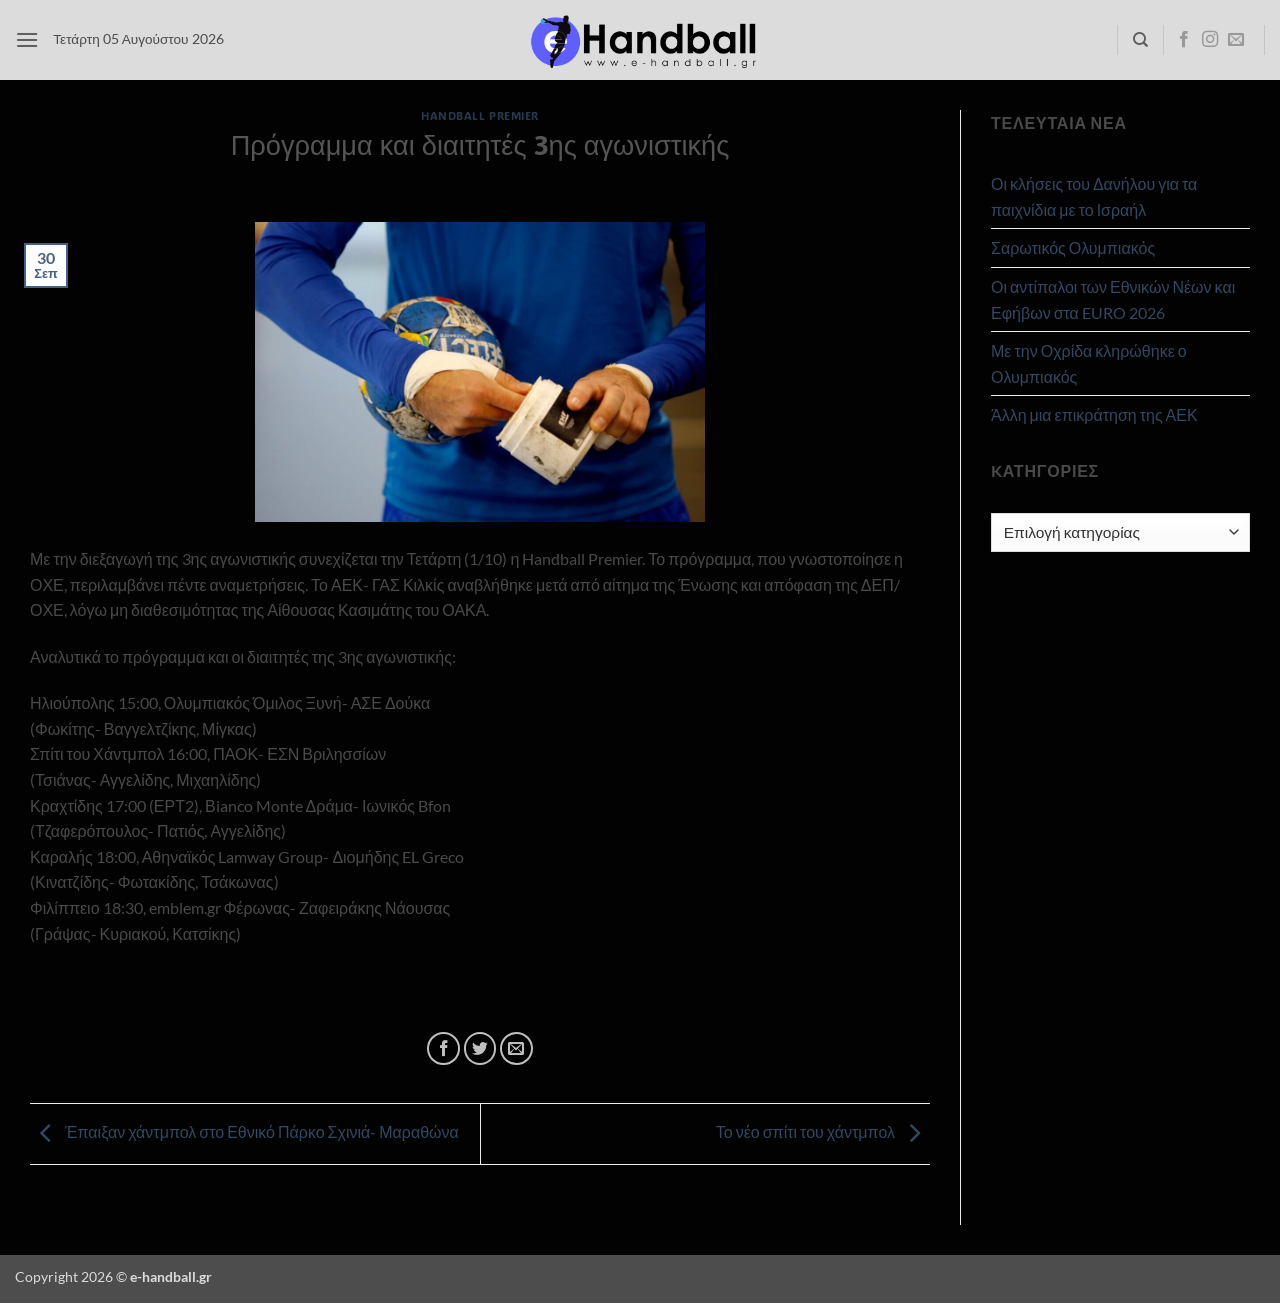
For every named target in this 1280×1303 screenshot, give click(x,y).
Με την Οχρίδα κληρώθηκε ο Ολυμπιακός (1089, 363)
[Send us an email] (1236, 40)
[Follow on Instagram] (1210, 40)
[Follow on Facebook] (1184, 40)
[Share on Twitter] (480, 1048)
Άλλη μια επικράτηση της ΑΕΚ (1094, 414)
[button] (27, 39)
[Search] (1140, 40)
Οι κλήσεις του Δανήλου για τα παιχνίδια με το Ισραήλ (1094, 196)
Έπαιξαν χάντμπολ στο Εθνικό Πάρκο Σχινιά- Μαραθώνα (244, 1131)
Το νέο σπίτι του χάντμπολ (823, 1131)
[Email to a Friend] (516, 1048)
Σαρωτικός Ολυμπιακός (1073, 247)
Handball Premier (480, 115)
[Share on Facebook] (443, 1048)
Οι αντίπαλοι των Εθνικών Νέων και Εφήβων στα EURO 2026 (1113, 299)
